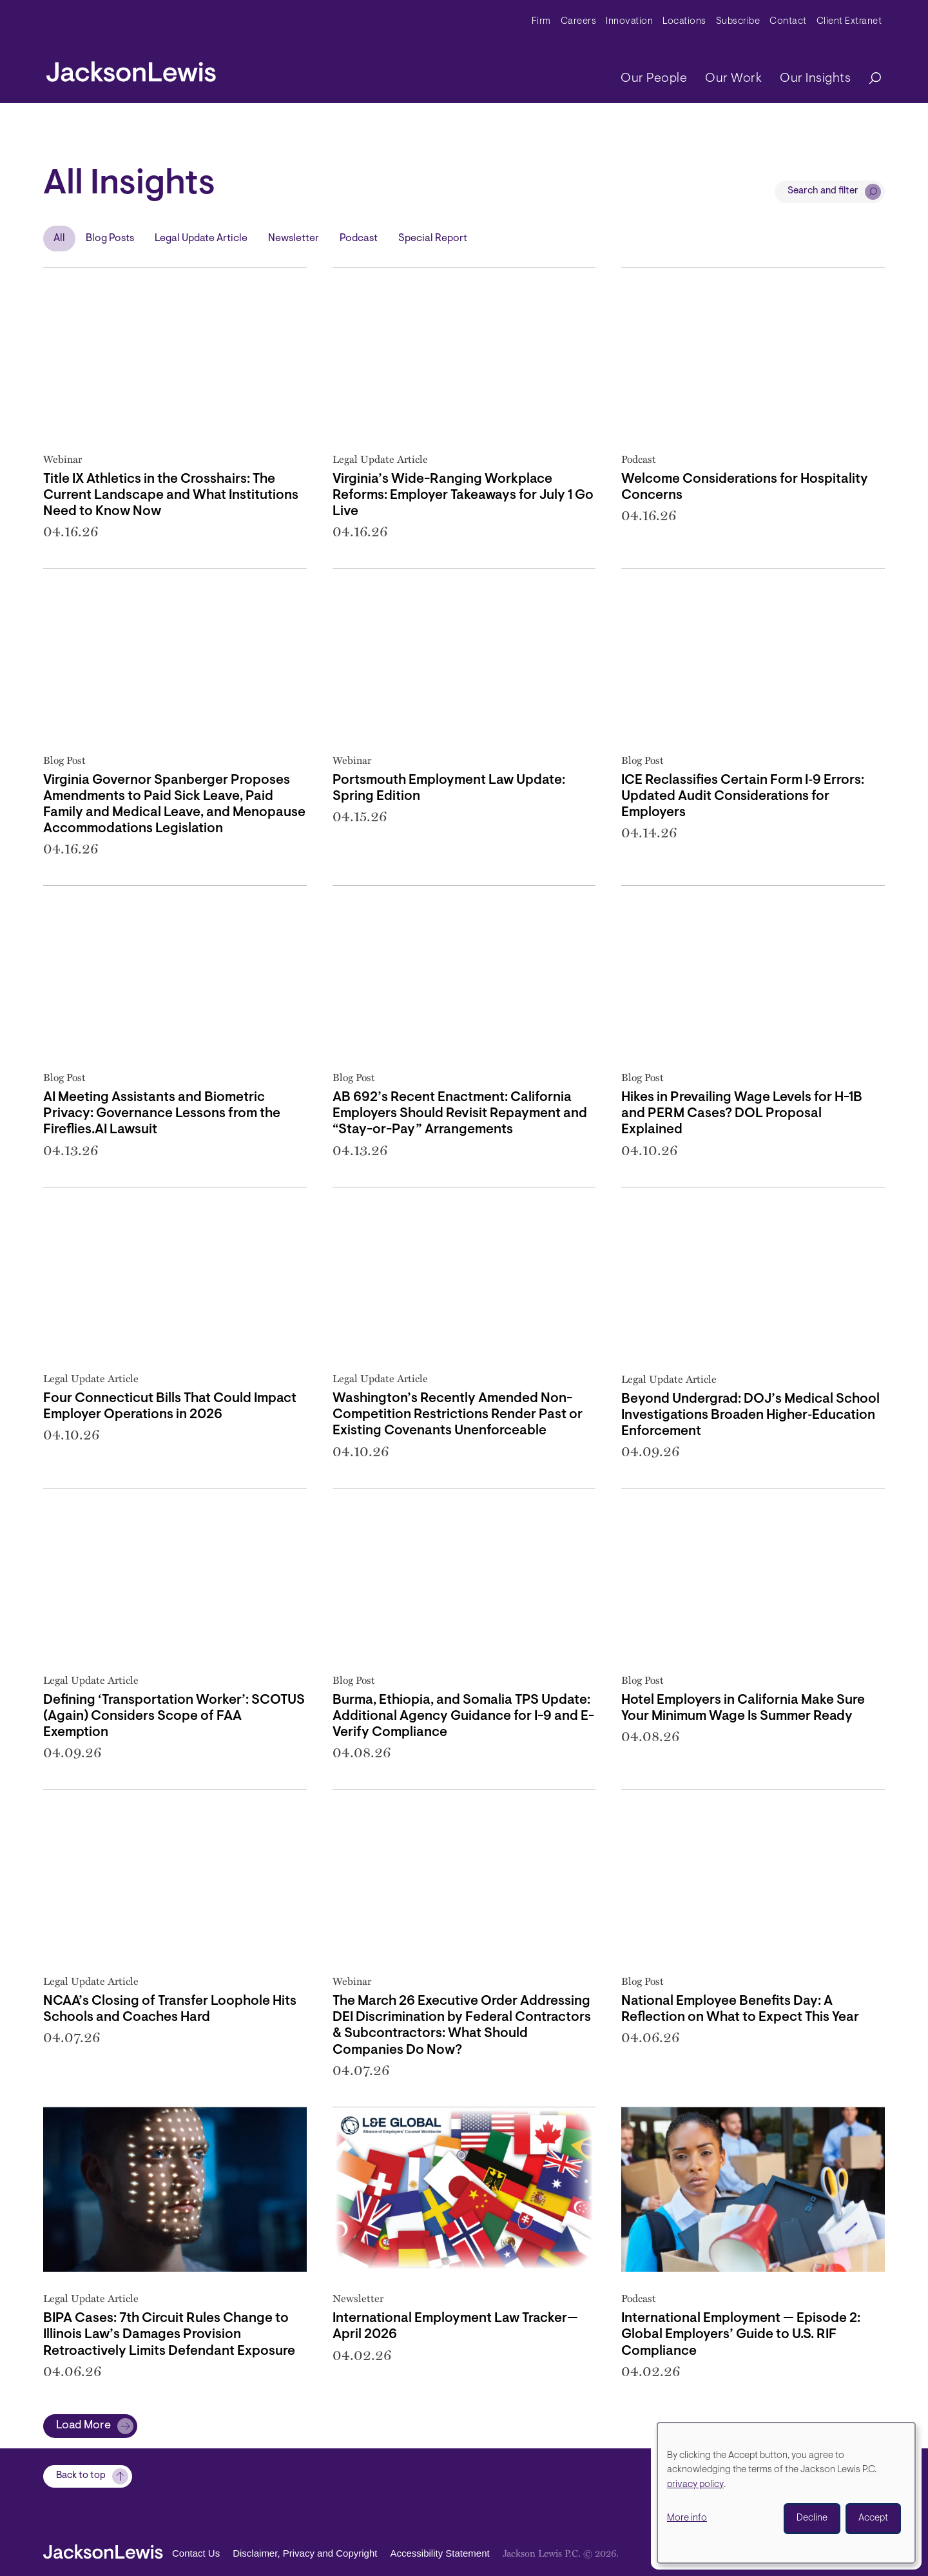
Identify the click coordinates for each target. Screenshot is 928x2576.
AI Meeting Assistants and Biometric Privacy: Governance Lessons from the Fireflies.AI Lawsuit (161, 1114)
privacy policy (695, 2485)
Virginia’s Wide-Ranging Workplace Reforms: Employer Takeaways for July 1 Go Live (463, 495)
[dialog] (786, 2493)
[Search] (869, 79)
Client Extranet (849, 21)
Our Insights (815, 78)
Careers (579, 21)
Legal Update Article (201, 238)
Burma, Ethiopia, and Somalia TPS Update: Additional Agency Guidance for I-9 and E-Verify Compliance (463, 1716)
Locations (684, 21)
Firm (541, 21)
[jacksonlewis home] (131, 68)
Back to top (81, 2476)
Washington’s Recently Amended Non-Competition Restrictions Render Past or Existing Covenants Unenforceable (458, 1415)
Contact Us (196, 2553)
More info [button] (687, 2518)
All (59, 238)
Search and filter (823, 191)
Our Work (733, 78)
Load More (83, 2426)
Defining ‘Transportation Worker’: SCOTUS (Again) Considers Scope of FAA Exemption (174, 1716)
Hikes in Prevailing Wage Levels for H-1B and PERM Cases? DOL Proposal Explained (741, 1114)
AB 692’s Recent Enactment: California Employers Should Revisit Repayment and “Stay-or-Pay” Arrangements (460, 1114)
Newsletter (293, 238)
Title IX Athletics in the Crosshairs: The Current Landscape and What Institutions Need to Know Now (170, 495)
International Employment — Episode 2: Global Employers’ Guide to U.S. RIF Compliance (740, 2334)
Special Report (432, 238)
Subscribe (738, 21)
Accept (873, 2518)
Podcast (359, 238)
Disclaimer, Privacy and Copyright (305, 2553)
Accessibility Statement (439, 2553)
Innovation (629, 21)
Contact (788, 21)
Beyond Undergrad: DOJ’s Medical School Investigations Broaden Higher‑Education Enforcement (750, 1415)
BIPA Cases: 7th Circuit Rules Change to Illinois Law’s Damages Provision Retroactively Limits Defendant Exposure (169, 2334)
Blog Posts (110, 238)
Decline (812, 2518)
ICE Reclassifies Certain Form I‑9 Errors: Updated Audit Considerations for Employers (742, 796)
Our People (654, 78)
